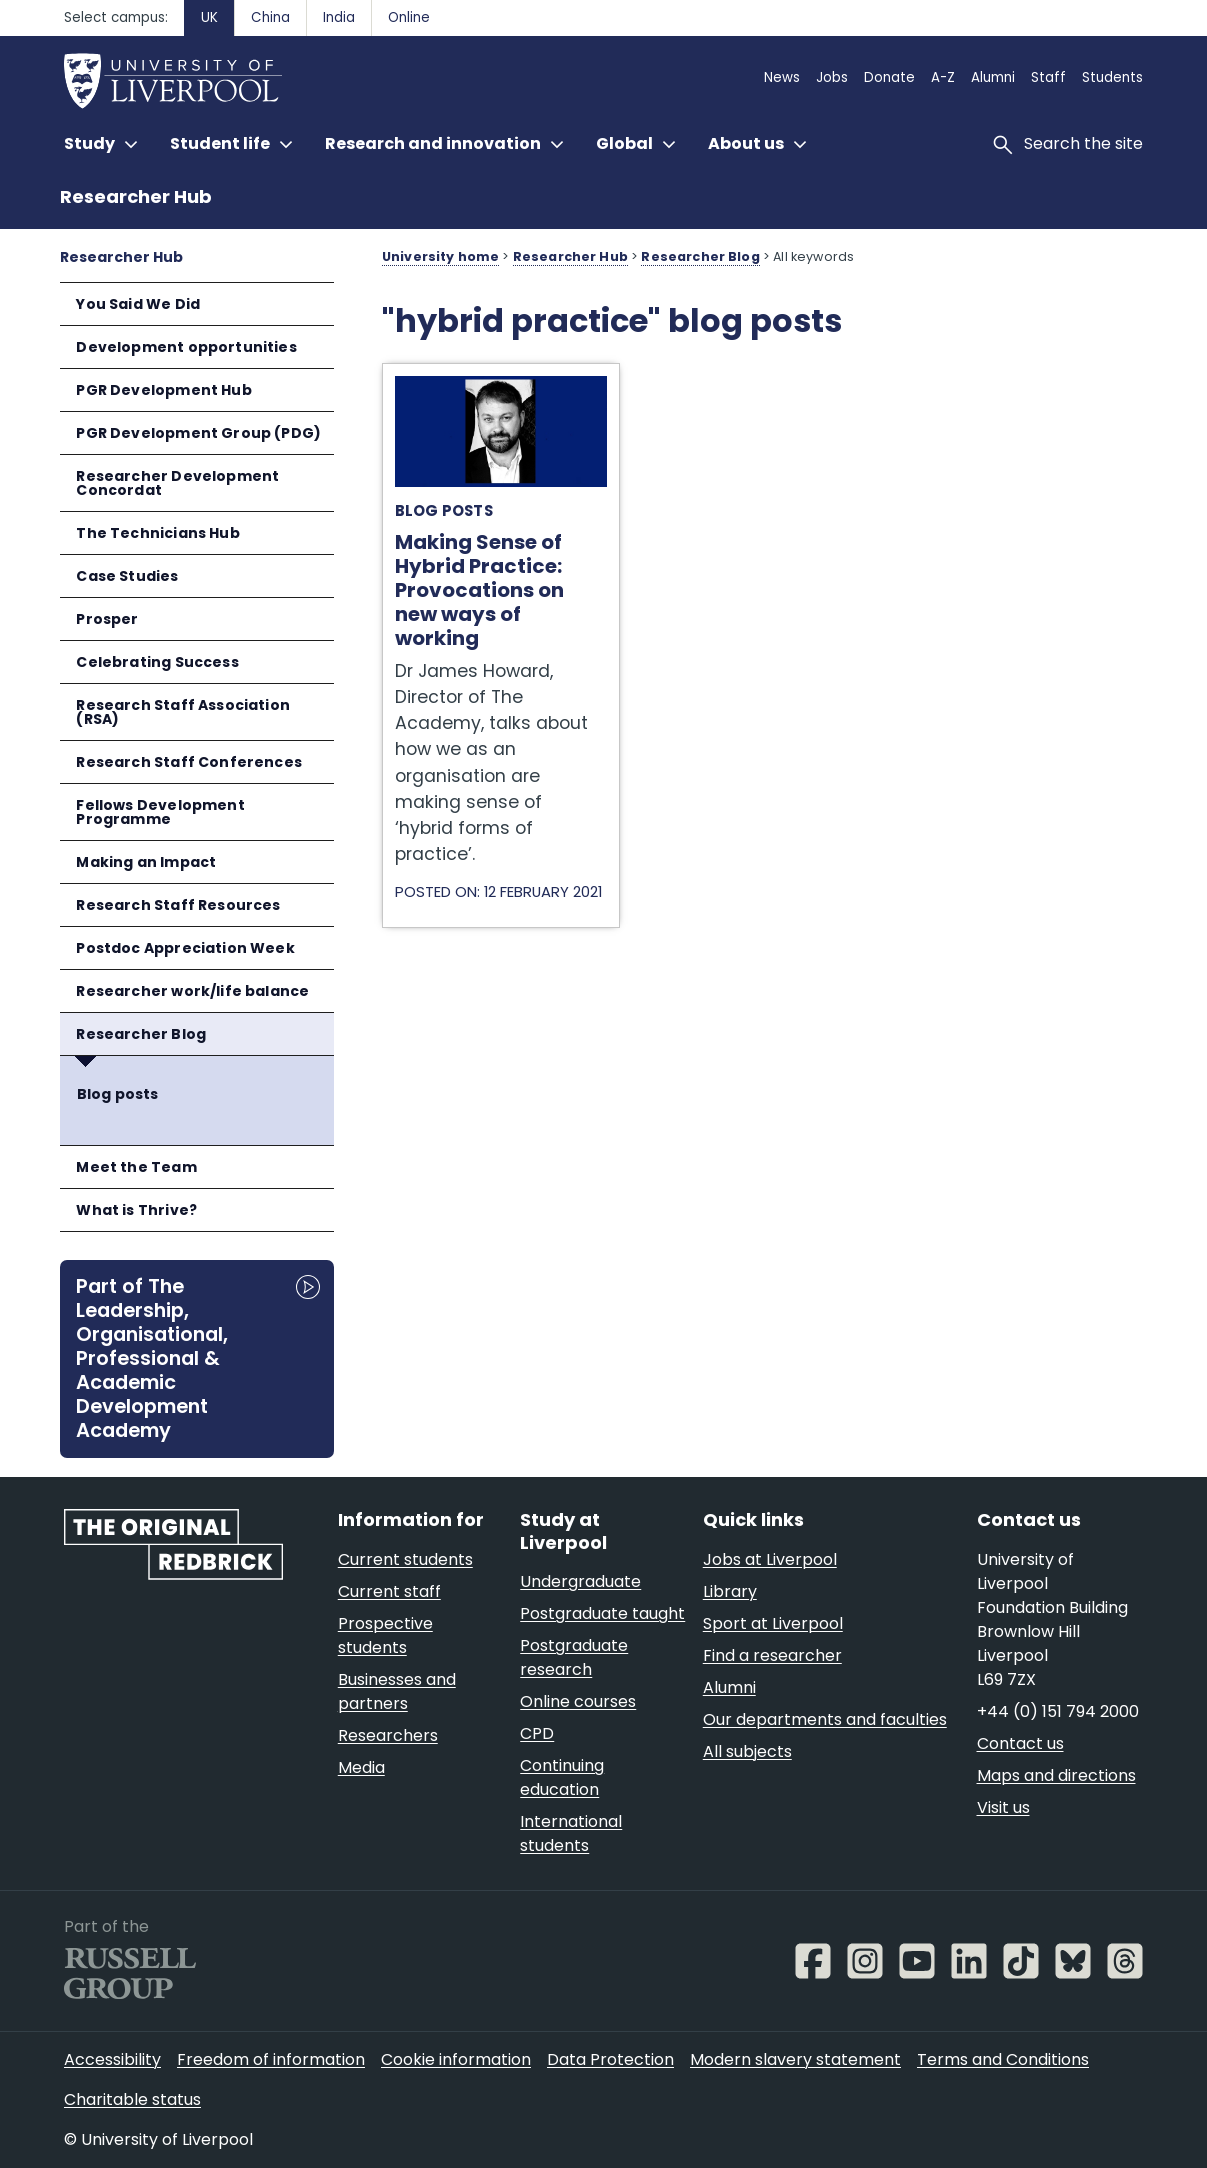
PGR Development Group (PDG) (198, 433)
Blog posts (118, 1094)
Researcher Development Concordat (177, 483)
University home (440, 256)
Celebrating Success (157, 662)
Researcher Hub (136, 196)
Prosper (107, 619)
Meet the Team (136, 1167)
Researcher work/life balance (192, 991)
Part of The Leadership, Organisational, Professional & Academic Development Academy (152, 1357)
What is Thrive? (136, 1210)
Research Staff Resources (178, 905)
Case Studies (127, 576)
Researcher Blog (141, 1034)
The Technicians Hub (157, 533)
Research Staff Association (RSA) (183, 712)
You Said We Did (138, 304)
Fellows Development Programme (160, 812)
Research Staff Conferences (189, 762)
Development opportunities (186, 347)
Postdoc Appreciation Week (185, 948)
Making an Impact (146, 862)
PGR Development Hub (163, 390)
